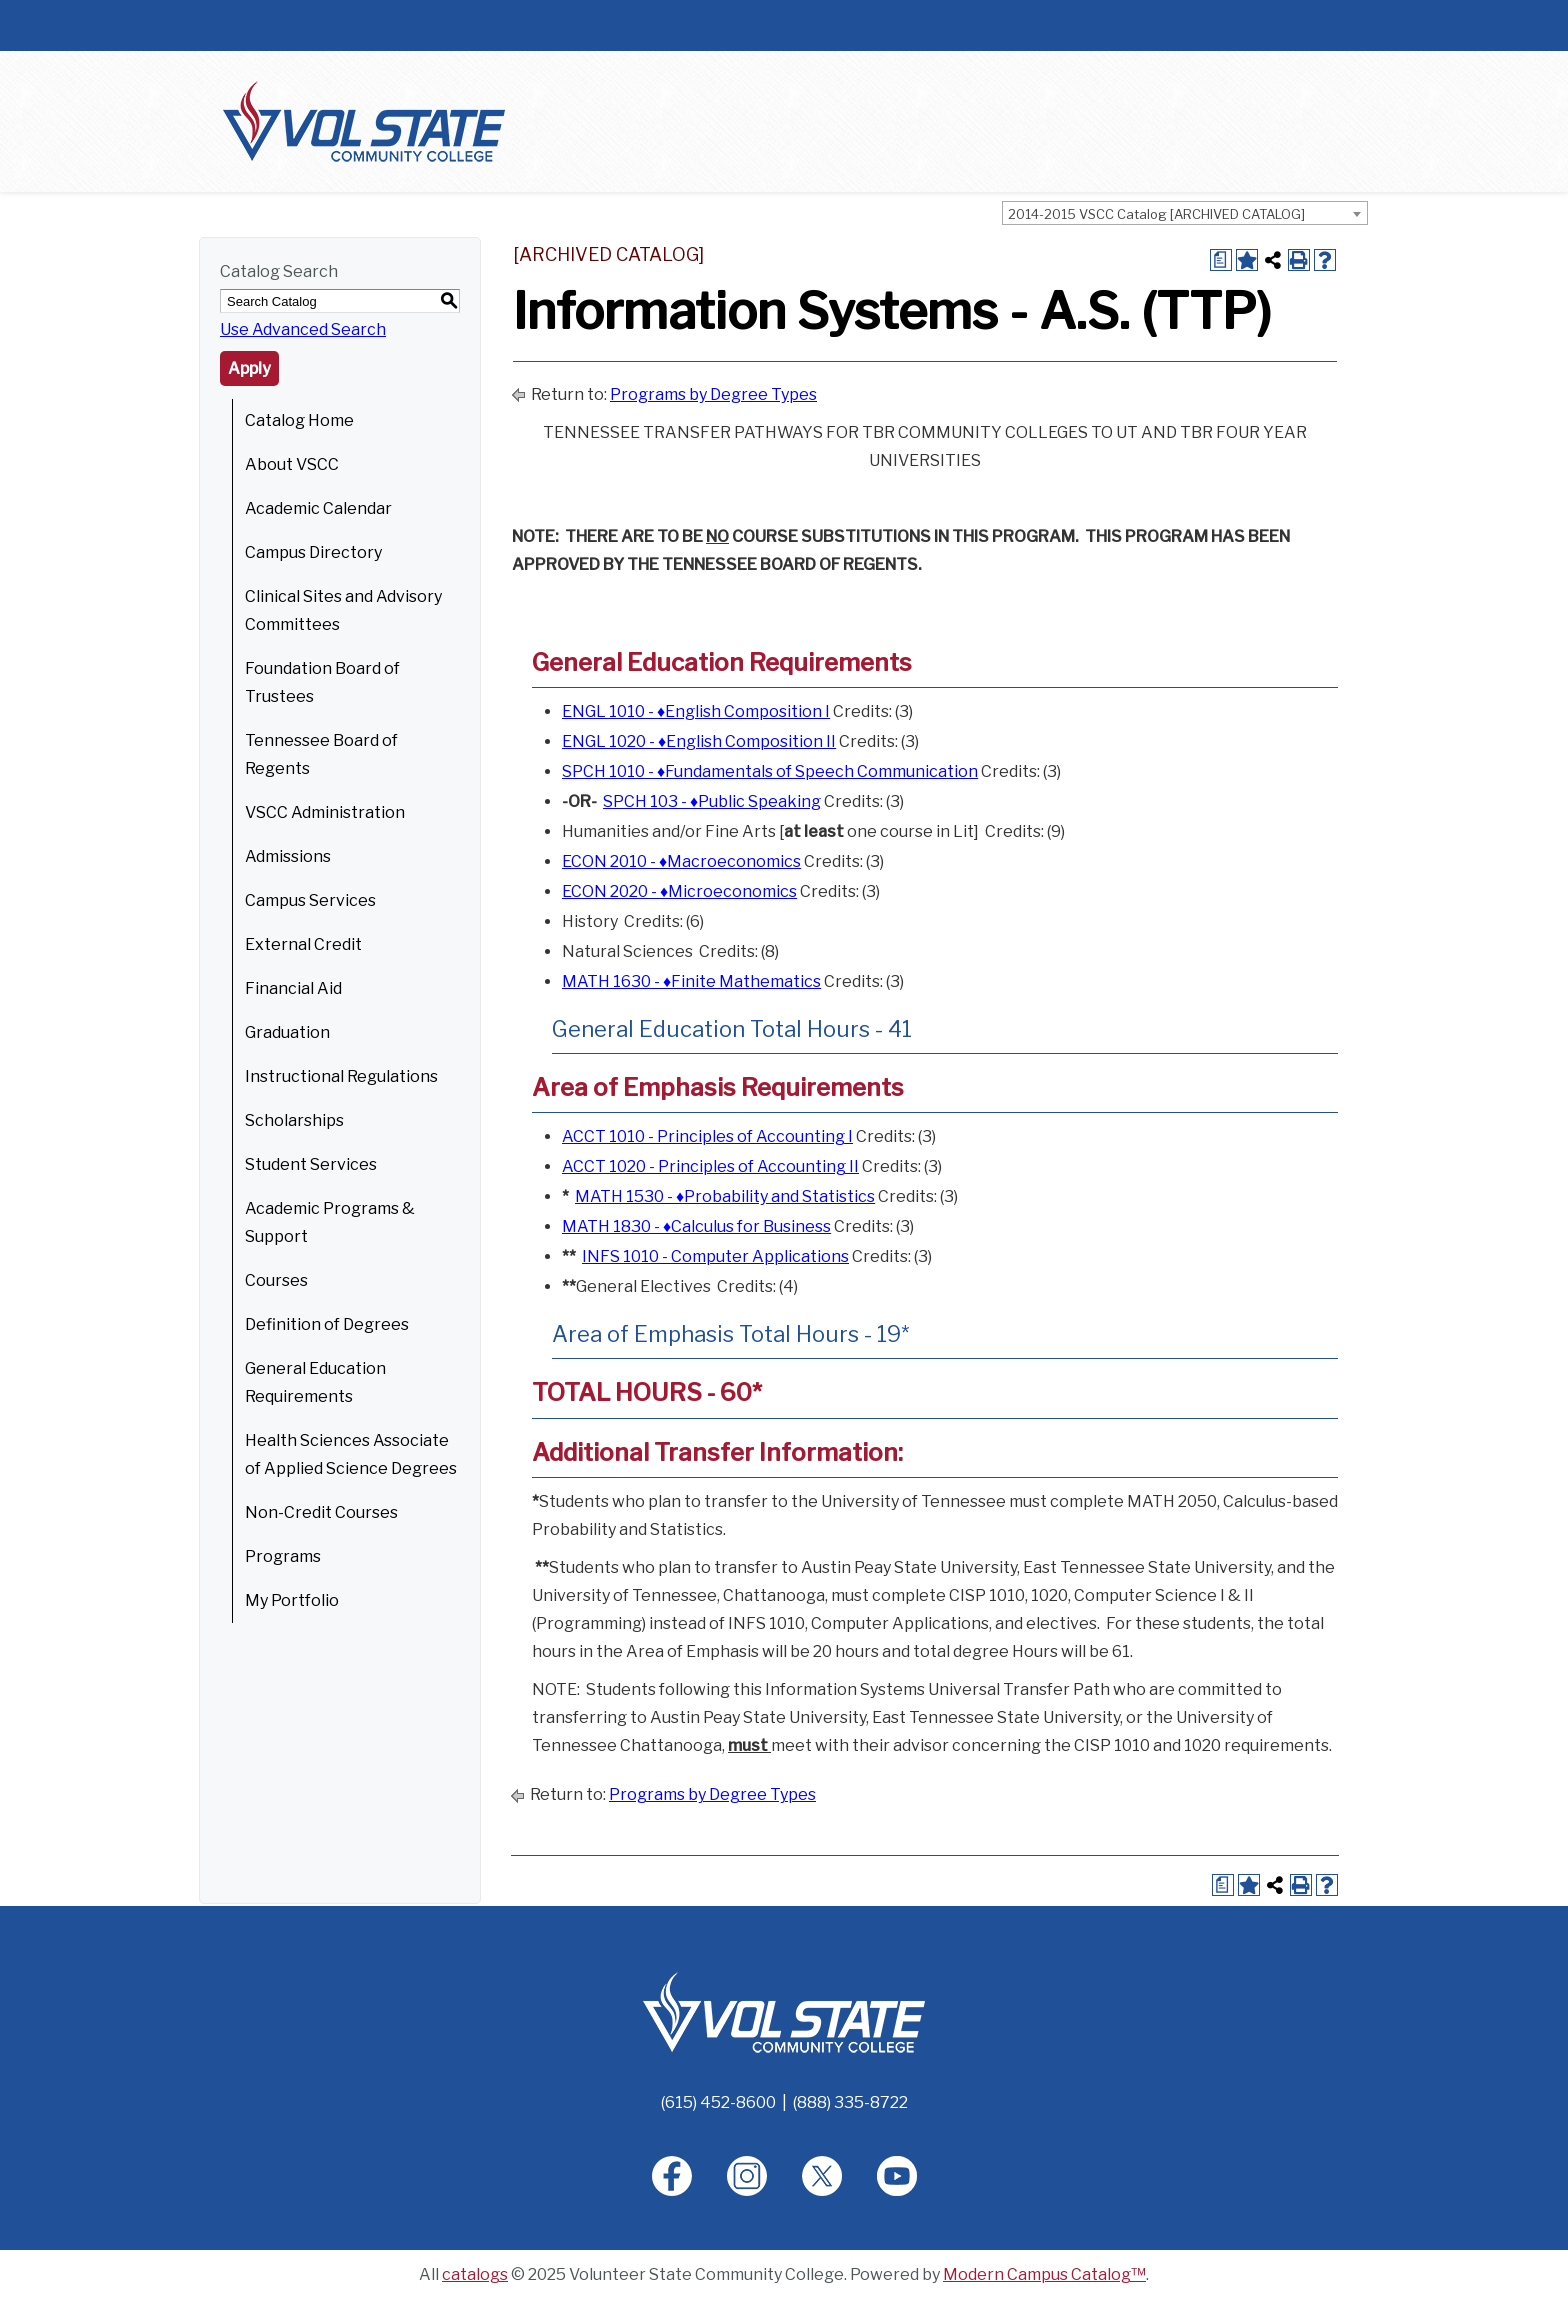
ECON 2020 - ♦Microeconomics (679, 891)
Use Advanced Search (303, 329)
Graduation (287, 1032)
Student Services (311, 1164)
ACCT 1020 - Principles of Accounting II (710, 1166)
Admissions (288, 856)
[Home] (784, 2011)
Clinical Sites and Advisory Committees (343, 610)
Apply (249, 368)
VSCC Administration (325, 812)
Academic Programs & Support (330, 1222)
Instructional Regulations (341, 1076)
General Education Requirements (315, 1382)
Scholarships (294, 1120)
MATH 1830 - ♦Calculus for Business (696, 1226)
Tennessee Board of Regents (321, 754)
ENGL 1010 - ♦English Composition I (696, 711)
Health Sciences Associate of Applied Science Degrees (351, 1454)
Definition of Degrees (327, 1324)
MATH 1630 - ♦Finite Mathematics (691, 981)
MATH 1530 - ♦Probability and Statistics (725, 1196)
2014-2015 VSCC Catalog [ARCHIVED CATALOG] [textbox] (1156, 214)
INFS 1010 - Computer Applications (715, 1256)
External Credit (303, 944)
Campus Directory (313, 552)
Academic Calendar (318, 508)
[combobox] (1185, 213)
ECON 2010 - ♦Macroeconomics (681, 861)
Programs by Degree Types (713, 394)
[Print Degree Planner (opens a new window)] (1221, 260)
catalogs (475, 2274)
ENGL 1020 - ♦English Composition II (699, 741)
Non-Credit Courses (321, 1512)
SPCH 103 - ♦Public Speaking (712, 801)
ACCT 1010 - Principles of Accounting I (707, 1136)
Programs (283, 1556)
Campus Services (310, 900)
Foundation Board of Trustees (322, 682)
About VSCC (292, 464)
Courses (276, 1280)
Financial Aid (293, 988)
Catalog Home (299, 420)
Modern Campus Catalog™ (1044, 2274)
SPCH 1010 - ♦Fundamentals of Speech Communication (770, 771)
